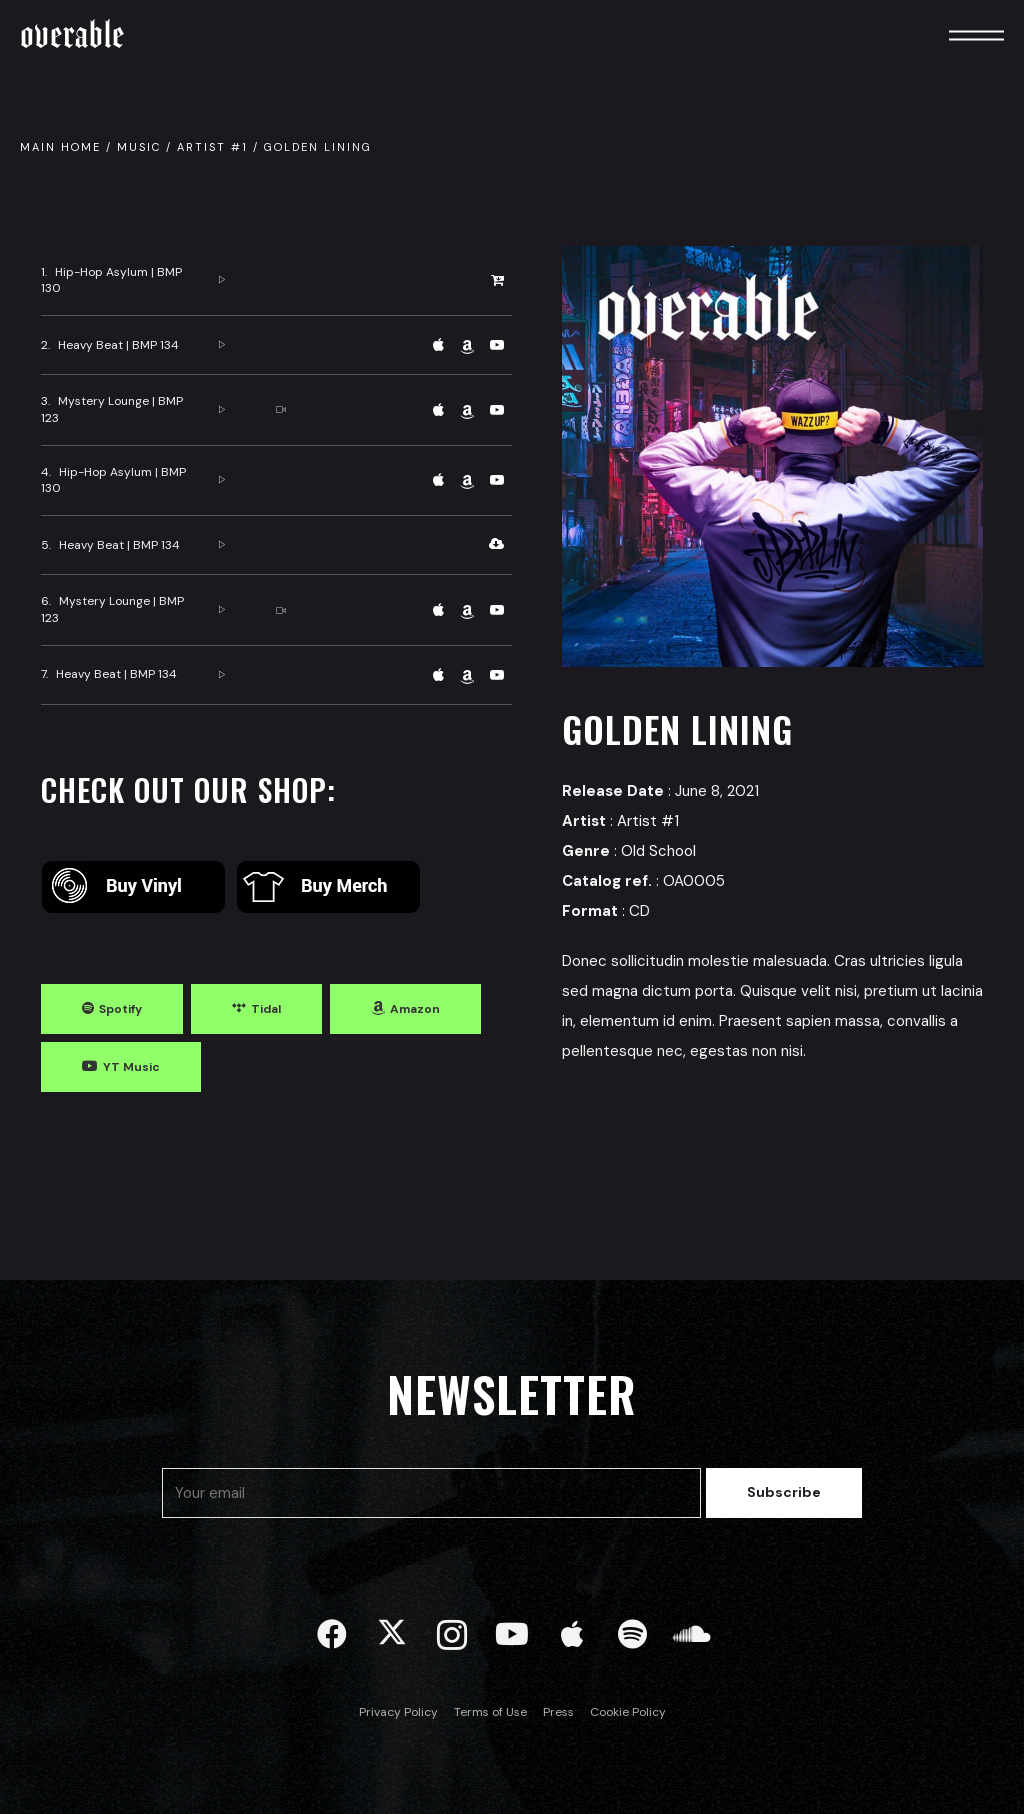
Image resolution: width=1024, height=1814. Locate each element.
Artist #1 (212, 147)
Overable (72, 34)
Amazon (415, 1009)
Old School (658, 851)
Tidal (266, 1009)
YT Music (131, 1067)
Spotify (120, 1009)
